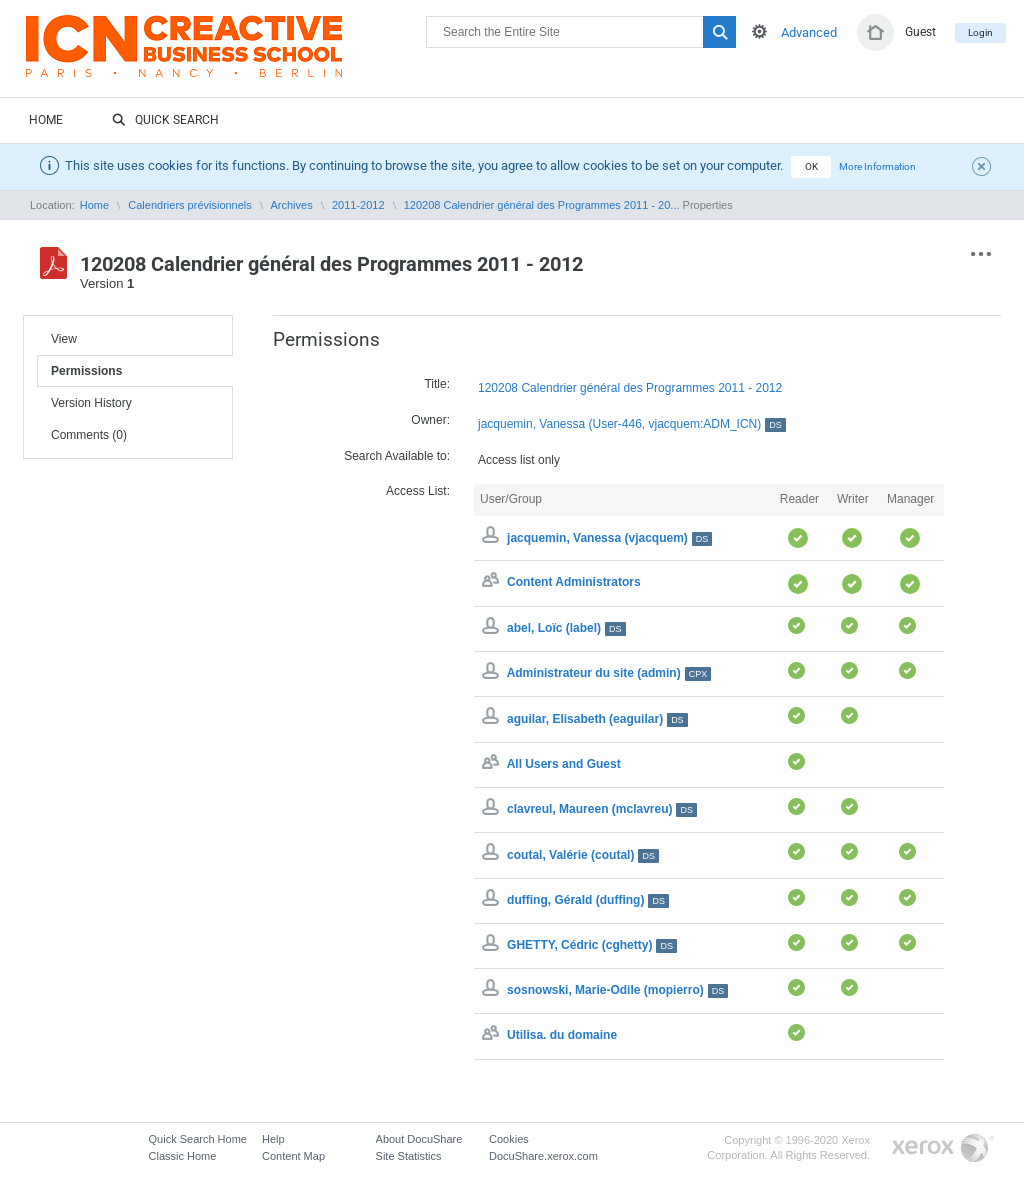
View (64, 339)
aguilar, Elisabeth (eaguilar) (597, 719)
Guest (920, 32)
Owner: (430, 420)
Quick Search (165, 121)
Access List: (418, 491)
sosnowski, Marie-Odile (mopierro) (617, 990)
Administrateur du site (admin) (609, 673)
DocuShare (226, 56)
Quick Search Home (198, 1139)
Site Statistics (409, 1156)
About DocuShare (419, 1139)
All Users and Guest (564, 764)
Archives (291, 205)
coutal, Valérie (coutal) (583, 855)
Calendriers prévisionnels (190, 205)
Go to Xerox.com (943, 1148)
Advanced (809, 32)
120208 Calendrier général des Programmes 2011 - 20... (542, 205)
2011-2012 (358, 205)
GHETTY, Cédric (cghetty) (592, 945)
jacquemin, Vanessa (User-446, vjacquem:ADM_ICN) (632, 424)
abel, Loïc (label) (566, 628)
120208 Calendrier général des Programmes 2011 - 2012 (630, 388)
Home (46, 120)
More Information (877, 166)
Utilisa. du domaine (562, 1036)
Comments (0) (89, 435)
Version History (91, 403)
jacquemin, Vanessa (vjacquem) (609, 538)
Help (273, 1139)
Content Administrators (574, 583)
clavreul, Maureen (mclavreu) (602, 809)
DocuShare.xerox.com (543, 1156)
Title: (437, 384)
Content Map (293, 1156)
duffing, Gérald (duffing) (588, 900)
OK (811, 166)
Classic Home (183, 1156)
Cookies (509, 1139)
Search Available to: (397, 456)
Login (980, 32)
